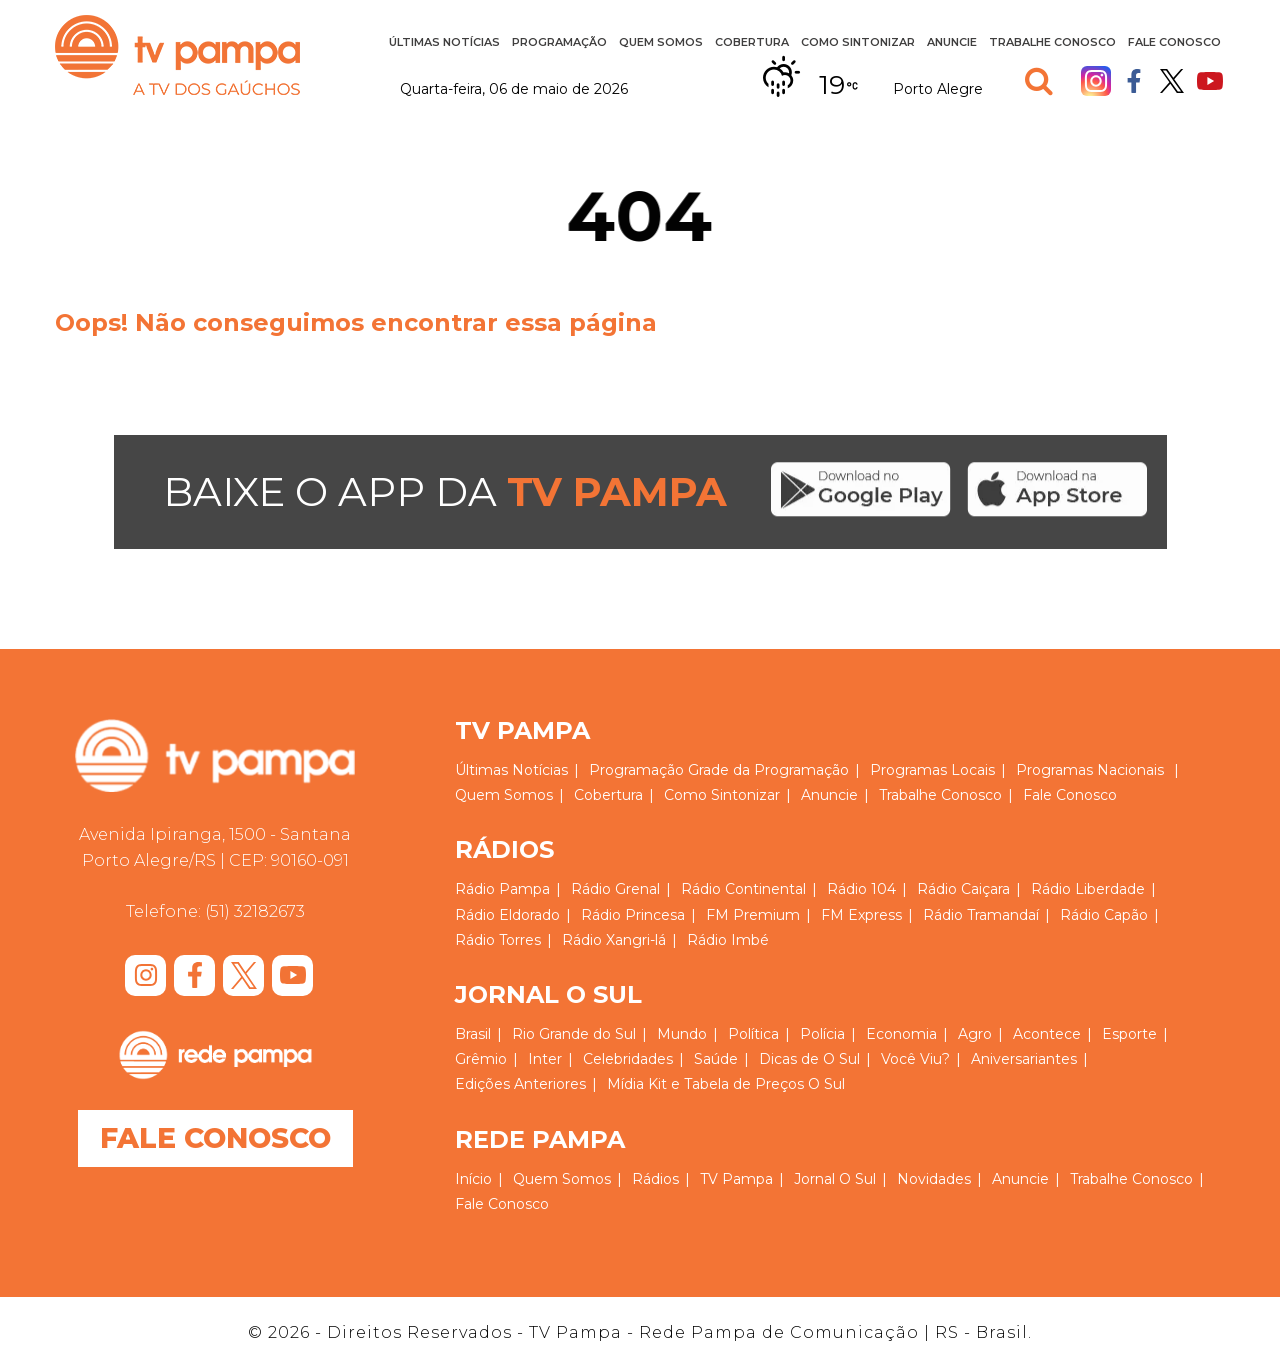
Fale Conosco (1174, 42)
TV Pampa (177, 55)
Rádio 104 (861, 889)
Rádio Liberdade (1088, 889)
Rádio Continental (743, 889)
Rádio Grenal (615, 889)
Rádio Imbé (728, 940)
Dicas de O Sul (809, 1059)
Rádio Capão (1104, 915)
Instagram (1096, 81)
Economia (901, 1034)
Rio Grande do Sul (574, 1034)
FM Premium (753, 915)
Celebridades (628, 1059)
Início (473, 1179)
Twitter (1172, 81)
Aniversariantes (1024, 1059)
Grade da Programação (768, 770)
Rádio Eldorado (507, 915)
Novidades (934, 1179)
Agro (975, 1034)
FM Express (861, 915)
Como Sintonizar (858, 42)
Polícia (822, 1034)
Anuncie (952, 42)
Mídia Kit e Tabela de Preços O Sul (726, 1084)
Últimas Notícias (444, 42)
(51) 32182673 (255, 911)
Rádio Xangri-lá (614, 940)
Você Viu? (915, 1059)
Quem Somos (661, 42)
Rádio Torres (498, 940)
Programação (559, 42)
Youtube (1210, 81)
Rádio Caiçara (963, 889)
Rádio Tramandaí (981, 915)
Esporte (1129, 1034)
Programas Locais (932, 770)
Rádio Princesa (633, 915)
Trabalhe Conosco (1052, 42)
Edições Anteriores (520, 1084)
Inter (545, 1059)
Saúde (716, 1059)
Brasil (473, 1034)
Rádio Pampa (502, 889)
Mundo (682, 1034)
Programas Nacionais (1090, 770)
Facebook (1134, 81)
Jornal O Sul (835, 1179)
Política (753, 1034)
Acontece (1047, 1034)
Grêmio (481, 1059)
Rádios (655, 1179)
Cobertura (752, 42)
